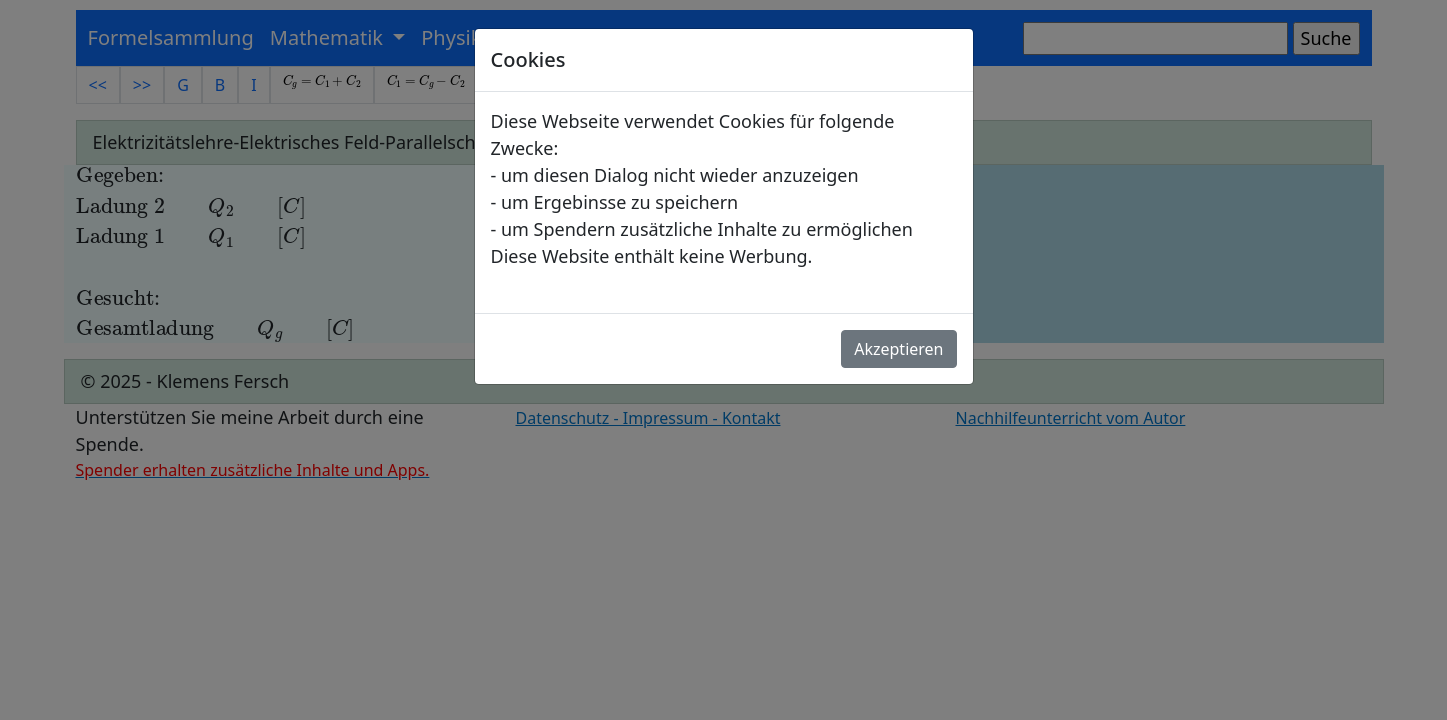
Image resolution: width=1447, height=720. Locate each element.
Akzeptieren (898, 349)
